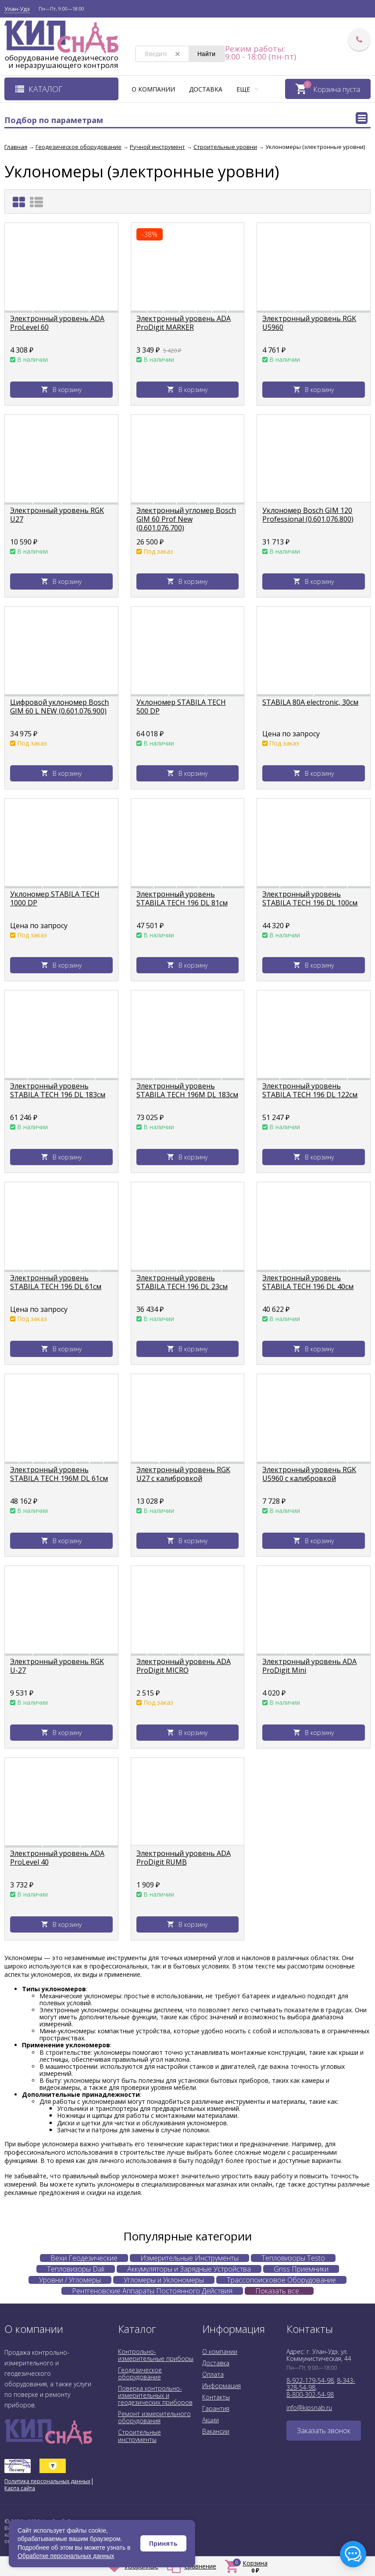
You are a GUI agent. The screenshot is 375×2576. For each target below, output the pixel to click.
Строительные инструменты (139, 2435)
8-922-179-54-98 (310, 2380)
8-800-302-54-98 (310, 2394)
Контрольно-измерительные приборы (155, 2355)
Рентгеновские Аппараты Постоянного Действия (152, 2291)
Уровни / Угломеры (70, 2280)
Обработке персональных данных (66, 2555)
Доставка (205, 89)
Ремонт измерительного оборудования (154, 2417)
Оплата (213, 2374)
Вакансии (215, 2431)
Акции (210, 2420)
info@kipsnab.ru (309, 2407)
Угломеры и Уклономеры (164, 2280)
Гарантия (215, 2408)
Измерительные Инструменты (189, 2258)
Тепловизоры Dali (75, 2269)
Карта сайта (19, 2488)
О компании (153, 89)
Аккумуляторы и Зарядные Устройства (189, 2269)
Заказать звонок (323, 2430)
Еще (247, 89)
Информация (221, 2386)
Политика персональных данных (47, 2481)
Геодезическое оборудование (140, 2373)
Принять (163, 2543)
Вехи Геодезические (84, 2258)
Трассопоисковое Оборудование (281, 2280)
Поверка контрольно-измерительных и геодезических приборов (155, 2395)
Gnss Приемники (301, 2269)
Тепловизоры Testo (293, 2258)
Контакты (216, 2397)
